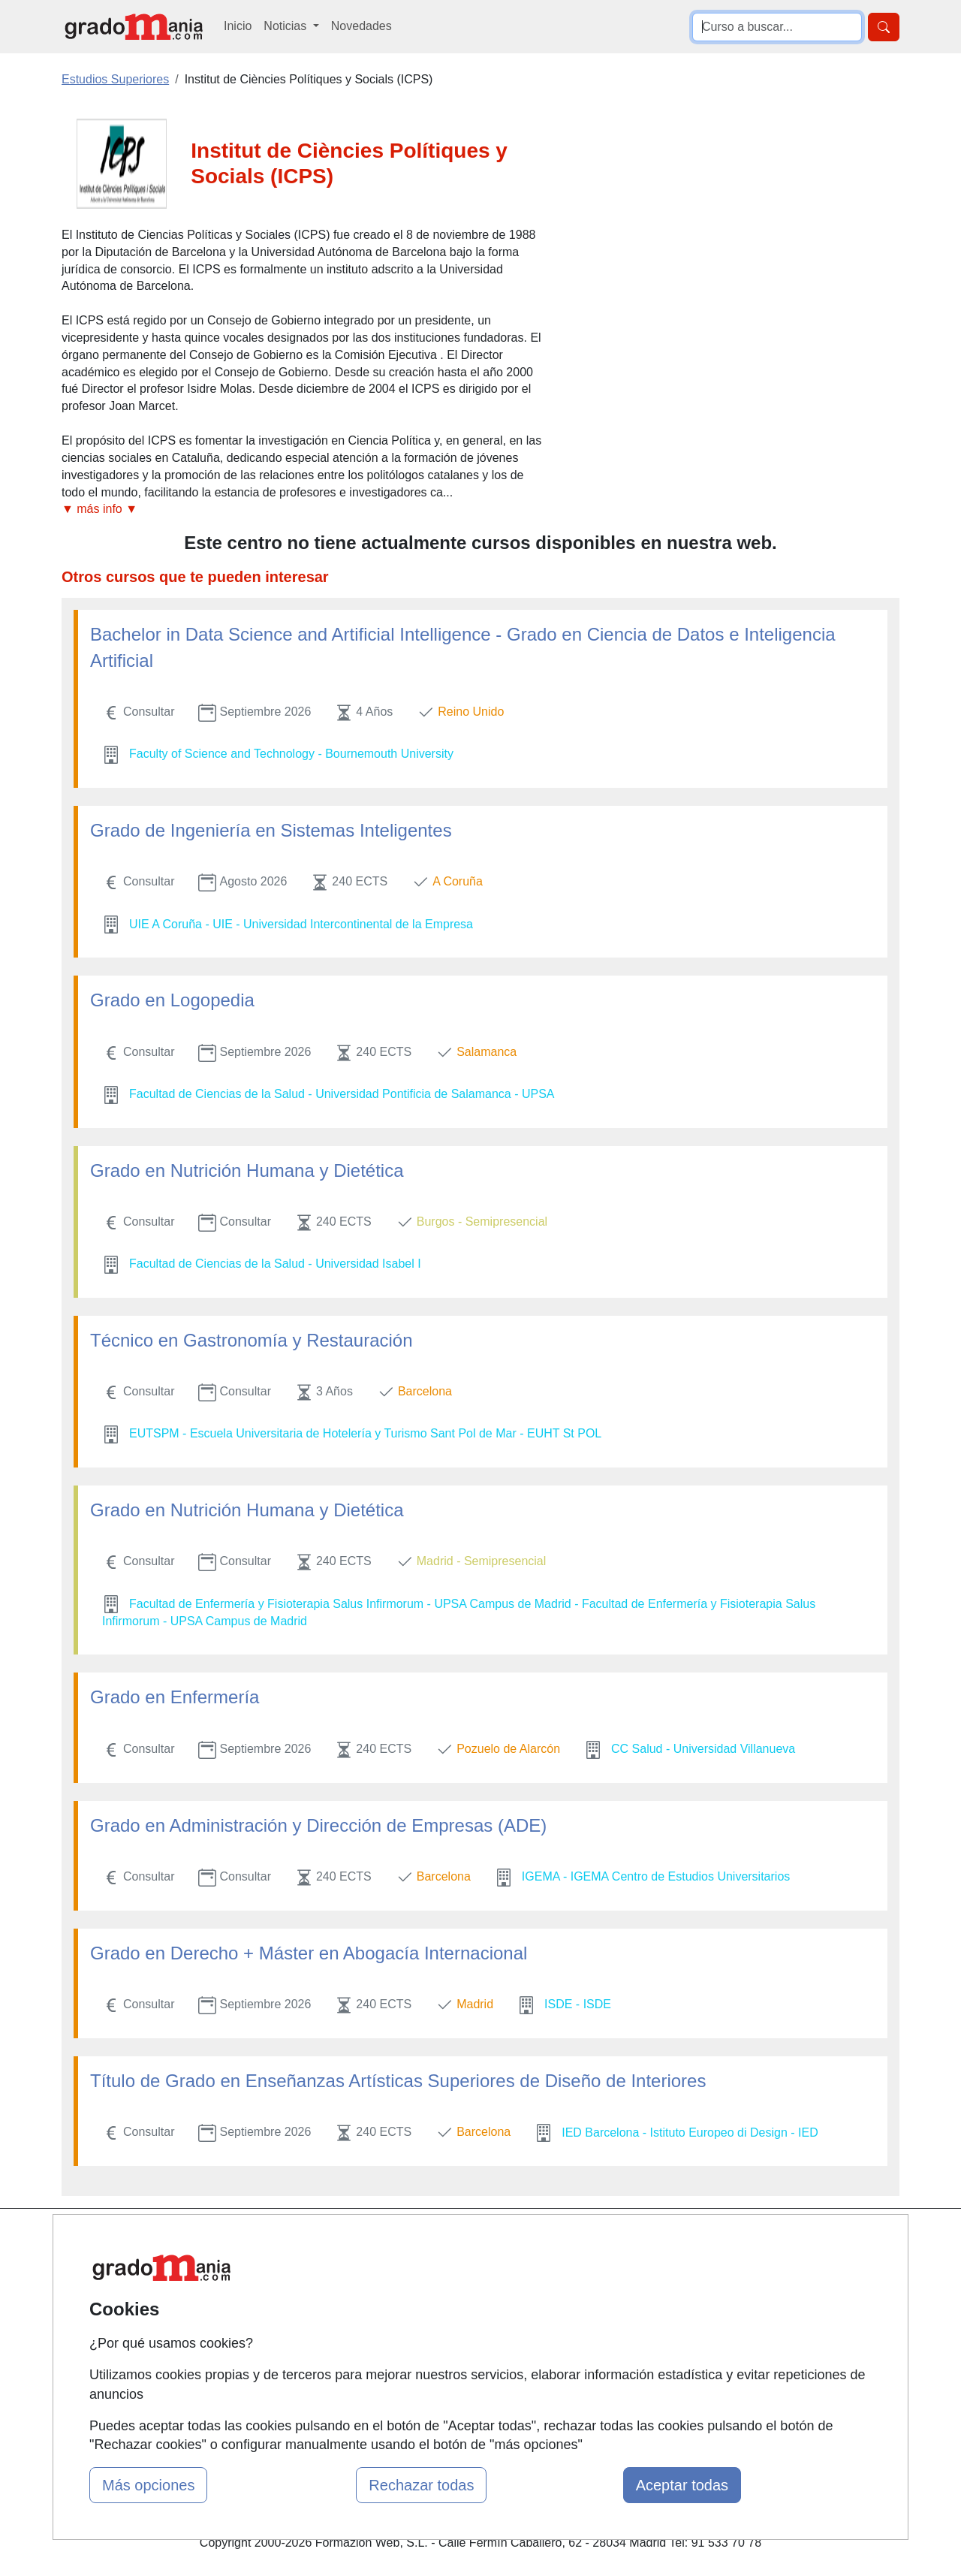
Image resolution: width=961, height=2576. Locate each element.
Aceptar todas (682, 2485)
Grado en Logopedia (172, 1000)
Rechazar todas (421, 2485)
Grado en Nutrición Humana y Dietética (247, 1170)
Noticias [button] (286, 26)
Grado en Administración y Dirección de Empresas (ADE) (318, 1825)
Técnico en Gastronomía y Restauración (251, 1340)
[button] (302, 509)
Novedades (361, 26)
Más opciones (148, 2485)
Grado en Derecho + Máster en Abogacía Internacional (308, 1953)
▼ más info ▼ (99, 508)
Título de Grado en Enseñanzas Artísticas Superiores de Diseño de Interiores (398, 2081)
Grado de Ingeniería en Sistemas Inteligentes (271, 830)
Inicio (238, 26)
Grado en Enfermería (174, 1697)
